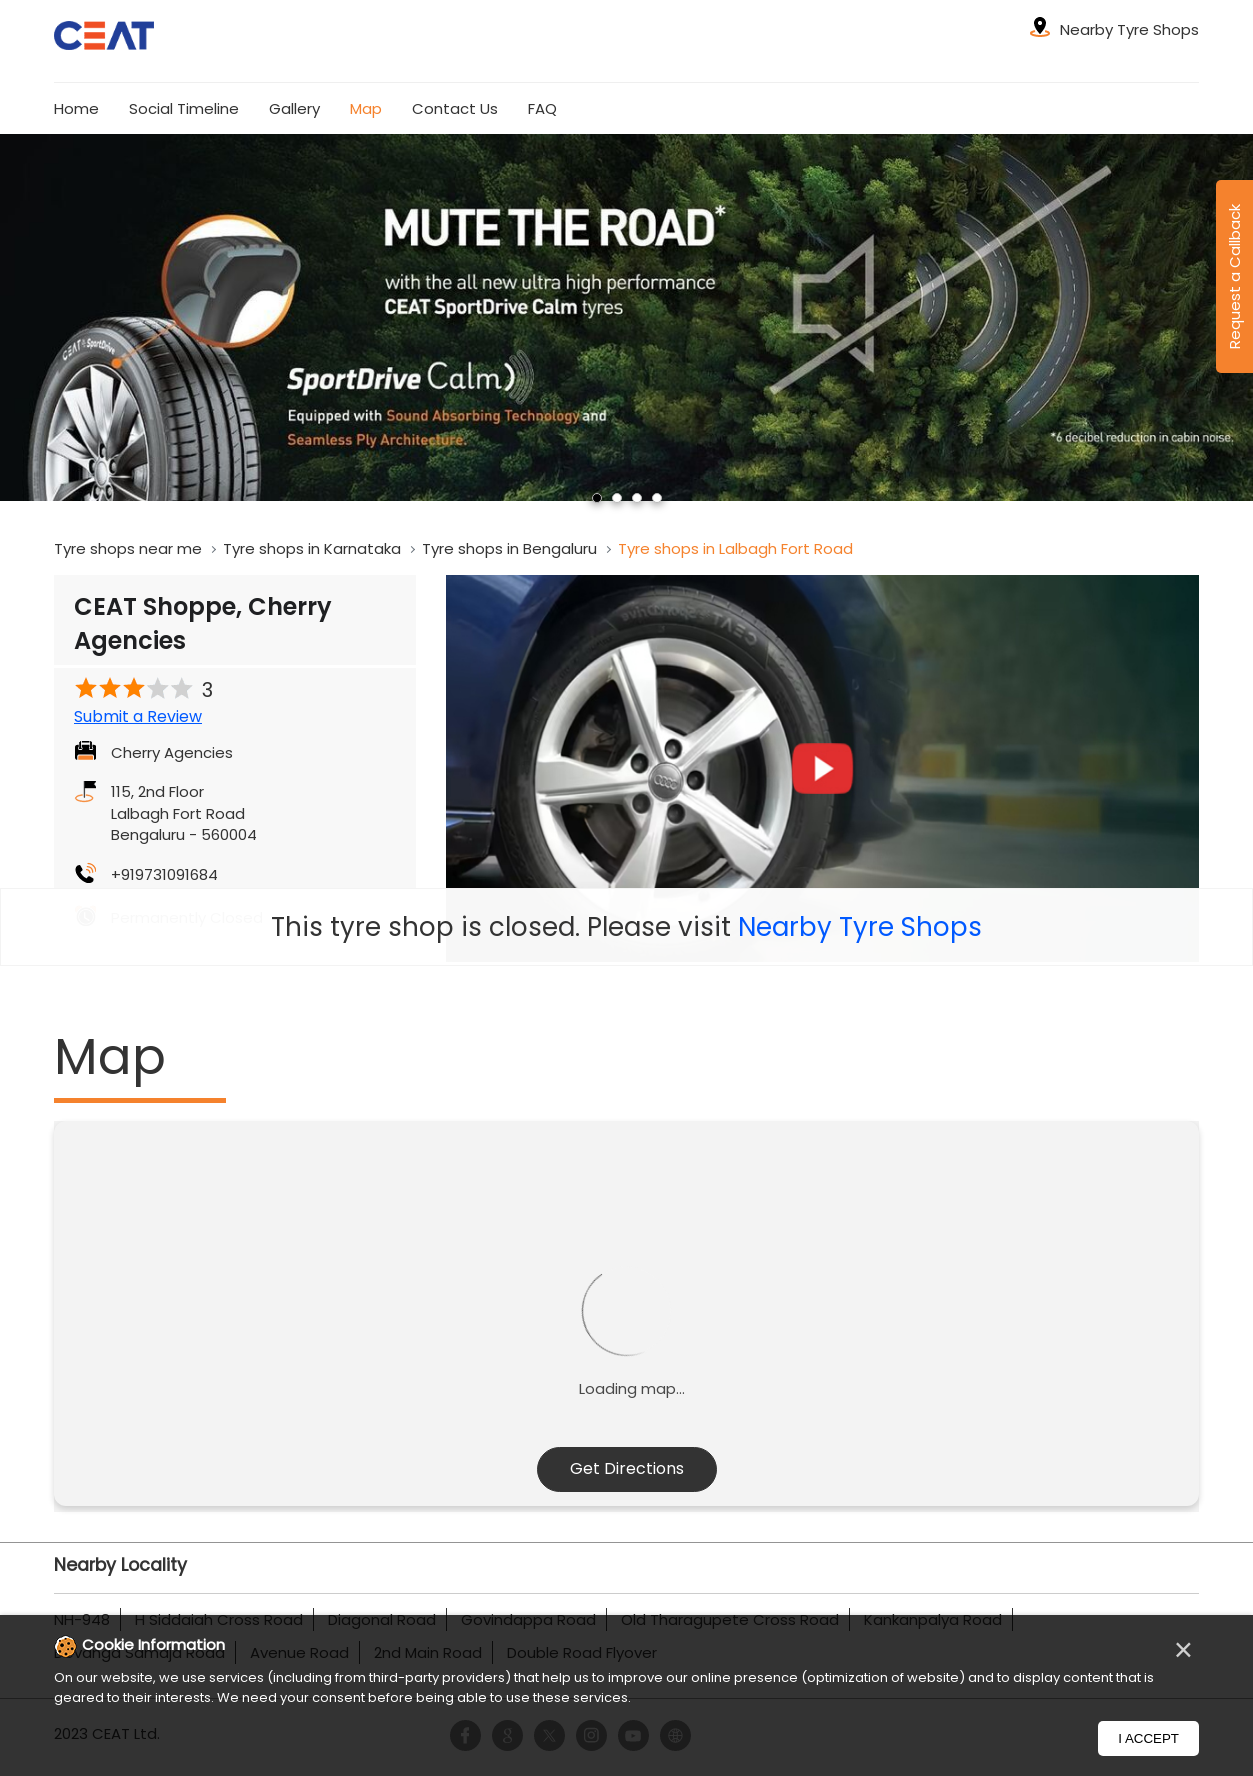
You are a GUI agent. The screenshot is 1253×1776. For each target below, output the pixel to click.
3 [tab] (637, 498)
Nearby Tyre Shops (860, 927)
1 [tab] (597, 498)
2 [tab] (617, 498)
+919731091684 (164, 874)
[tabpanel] (626, 317)
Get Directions (627, 1468)
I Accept (1148, 1738)
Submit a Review (138, 717)
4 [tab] (657, 498)
